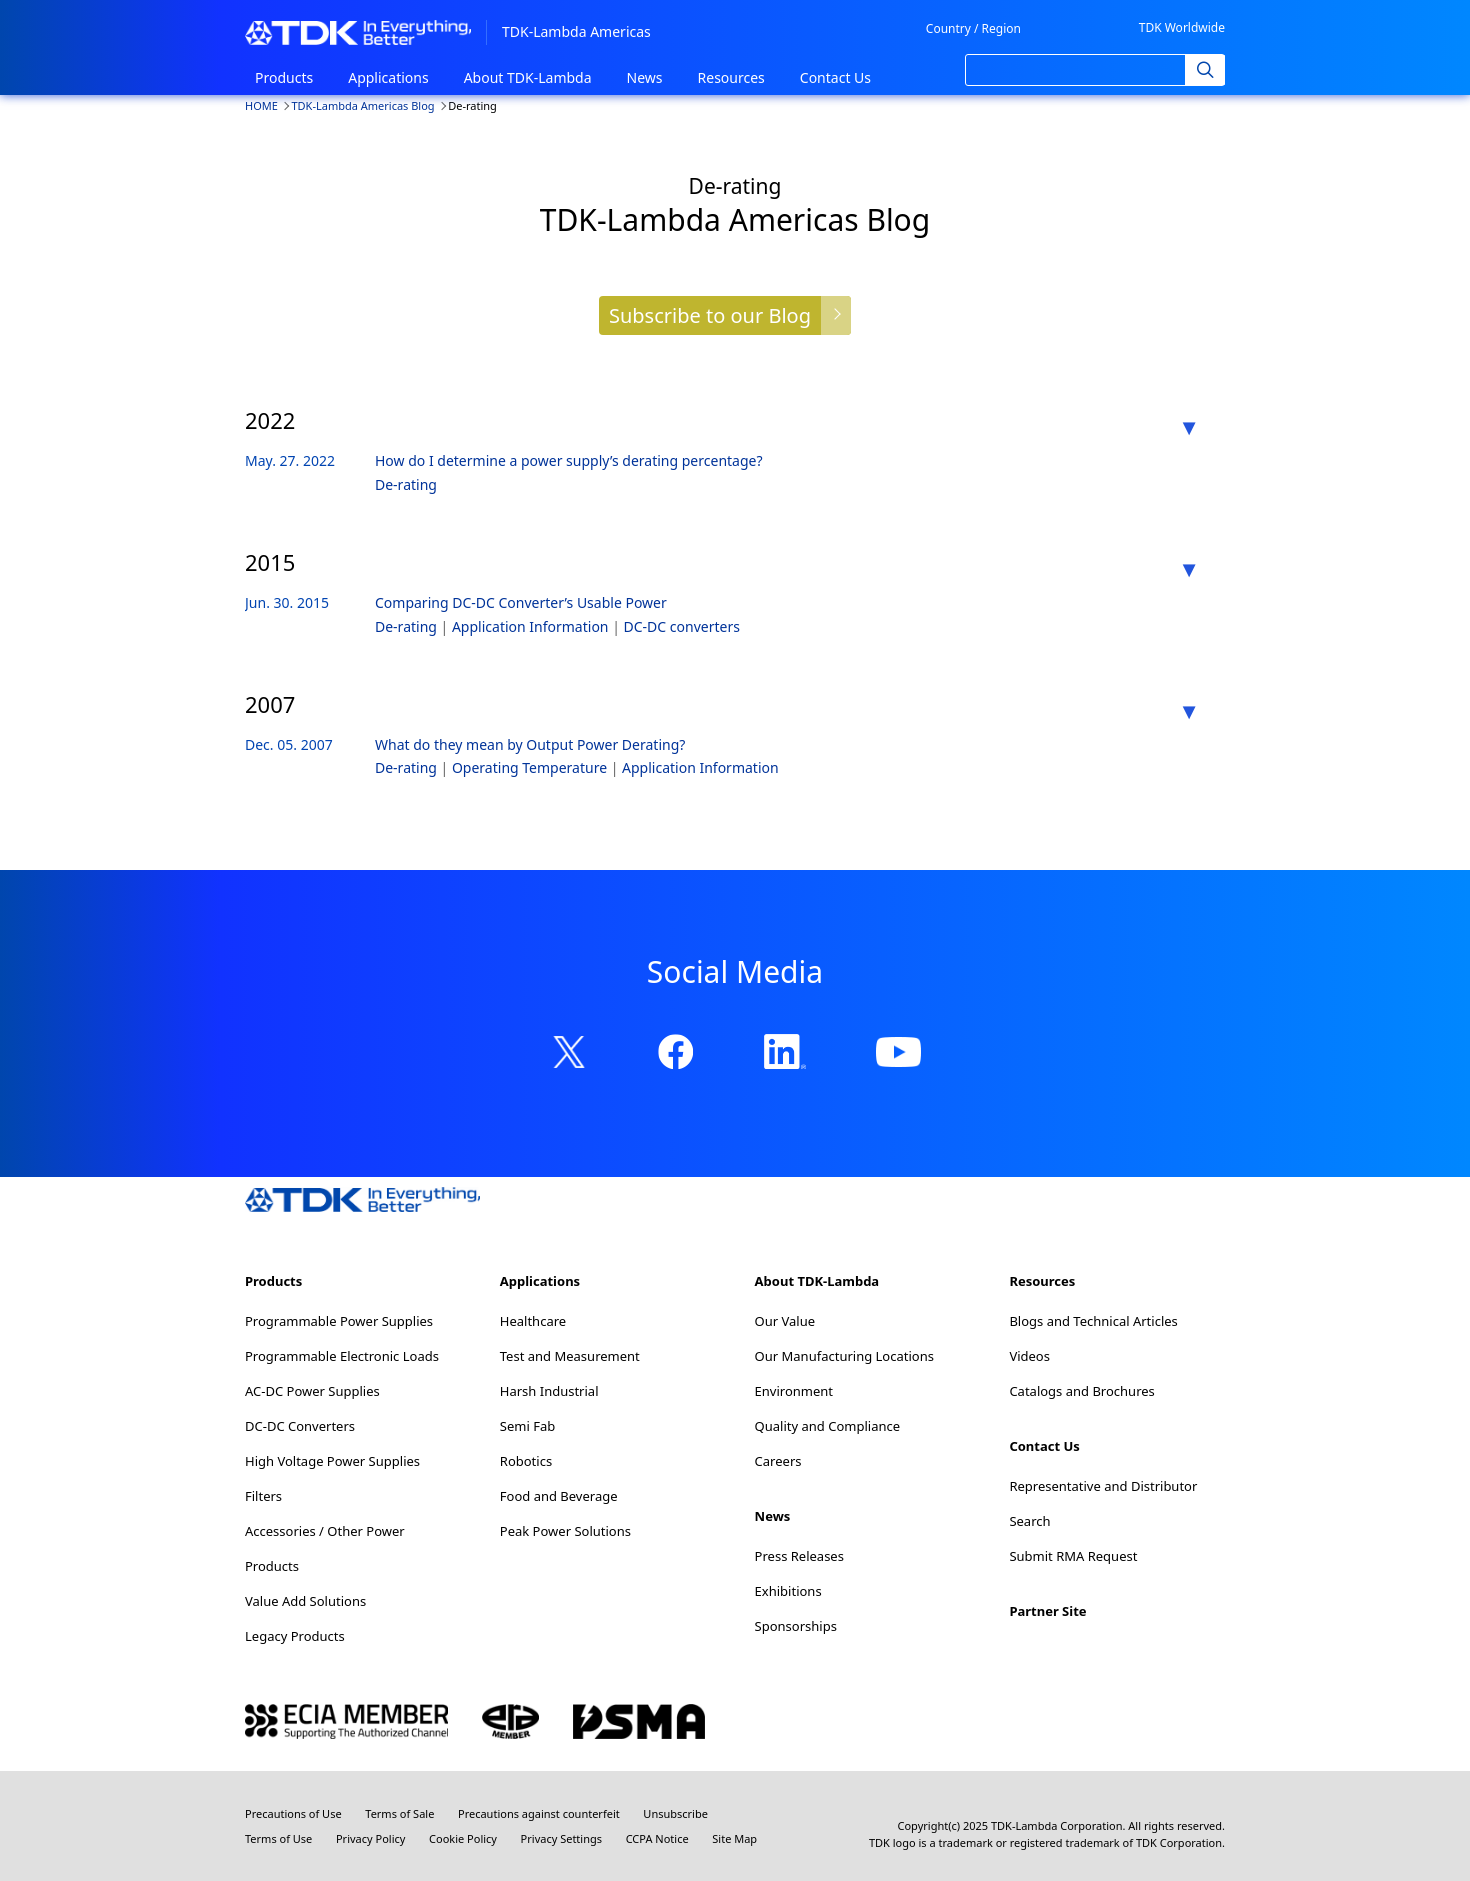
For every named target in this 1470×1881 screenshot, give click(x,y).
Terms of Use (278, 1838)
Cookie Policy (463, 1838)
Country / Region (973, 28)
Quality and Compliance (827, 1426)
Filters (263, 1496)
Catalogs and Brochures (1081, 1391)
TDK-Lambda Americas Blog (362, 105)
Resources (731, 77)
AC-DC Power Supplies (312, 1391)
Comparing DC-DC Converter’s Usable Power (521, 602)
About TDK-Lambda (528, 77)
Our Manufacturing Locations (844, 1356)
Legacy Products (295, 1636)
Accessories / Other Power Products (325, 1548)
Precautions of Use (293, 1813)
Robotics (526, 1461)
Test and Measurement (570, 1356)
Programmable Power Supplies (339, 1321)
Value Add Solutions (305, 1601)
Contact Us (835, 77)
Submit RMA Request (1073, 1556)
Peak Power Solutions (565, 1531)
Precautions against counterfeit (539, 1813)
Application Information (532, 626)
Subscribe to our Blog (710, 315)
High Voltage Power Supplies (332, 1461)
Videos (1029, 1356)
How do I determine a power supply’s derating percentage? (569, 460)
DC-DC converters (682, 626)
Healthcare (533, 1321)
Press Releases (799, 1556)
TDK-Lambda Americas (576, 31)
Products (284, 77)
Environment (794, 1391)
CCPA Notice (657, 1838)
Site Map (734, 1838)
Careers (778, 1461)
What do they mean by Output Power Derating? (530, 744)
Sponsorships (796, 1626)
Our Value (785, 1321)
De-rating (406, 484)
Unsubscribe (675, 1813)
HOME (261, 105)
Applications (388, 77)
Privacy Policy (370, 1838)
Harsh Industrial (549, 1391)
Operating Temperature (531, 767)
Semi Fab (527, 1426)
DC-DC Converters (300, 1426)
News (645, 77)
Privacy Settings (561, 1838)
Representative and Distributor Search (1103, 1503)
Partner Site (1047, 1611)
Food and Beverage (559, 1496)
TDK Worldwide (1182, 27)
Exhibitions (788, 1591)
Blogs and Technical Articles (1093, 1321)
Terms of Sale (399, 1813)
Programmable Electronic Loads (342, 1356)
